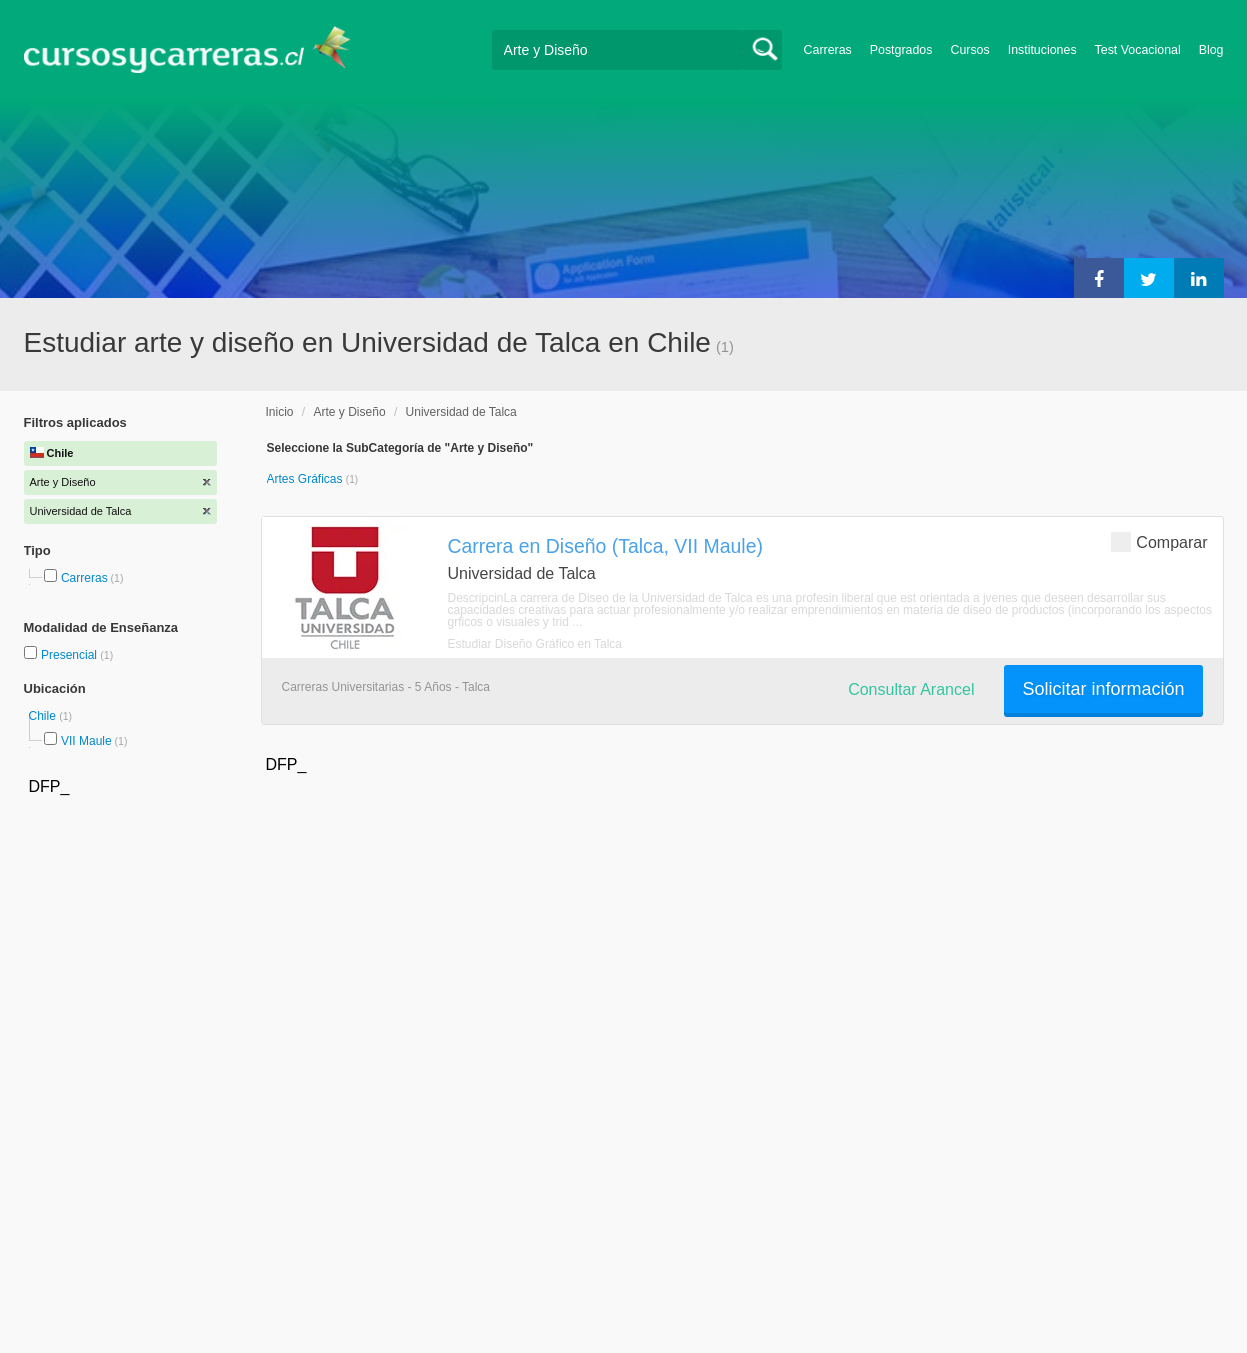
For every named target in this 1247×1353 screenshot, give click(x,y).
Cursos (969, 50)
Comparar (1159, 541)
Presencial (70, 655)
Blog (1211, 50)
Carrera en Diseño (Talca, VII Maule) (605, 546)
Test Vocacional (1138, 50)
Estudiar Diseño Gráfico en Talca (535, 644)
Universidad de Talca (461, 412)
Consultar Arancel (911, 689)
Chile (44, 716)
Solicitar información (1103, 689)
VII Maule (86, 741)
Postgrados (901, 50)
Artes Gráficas (306, 479)
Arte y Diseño (350, 412)
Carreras (828, 50)
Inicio (280, 412)
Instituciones (1042, 50)
